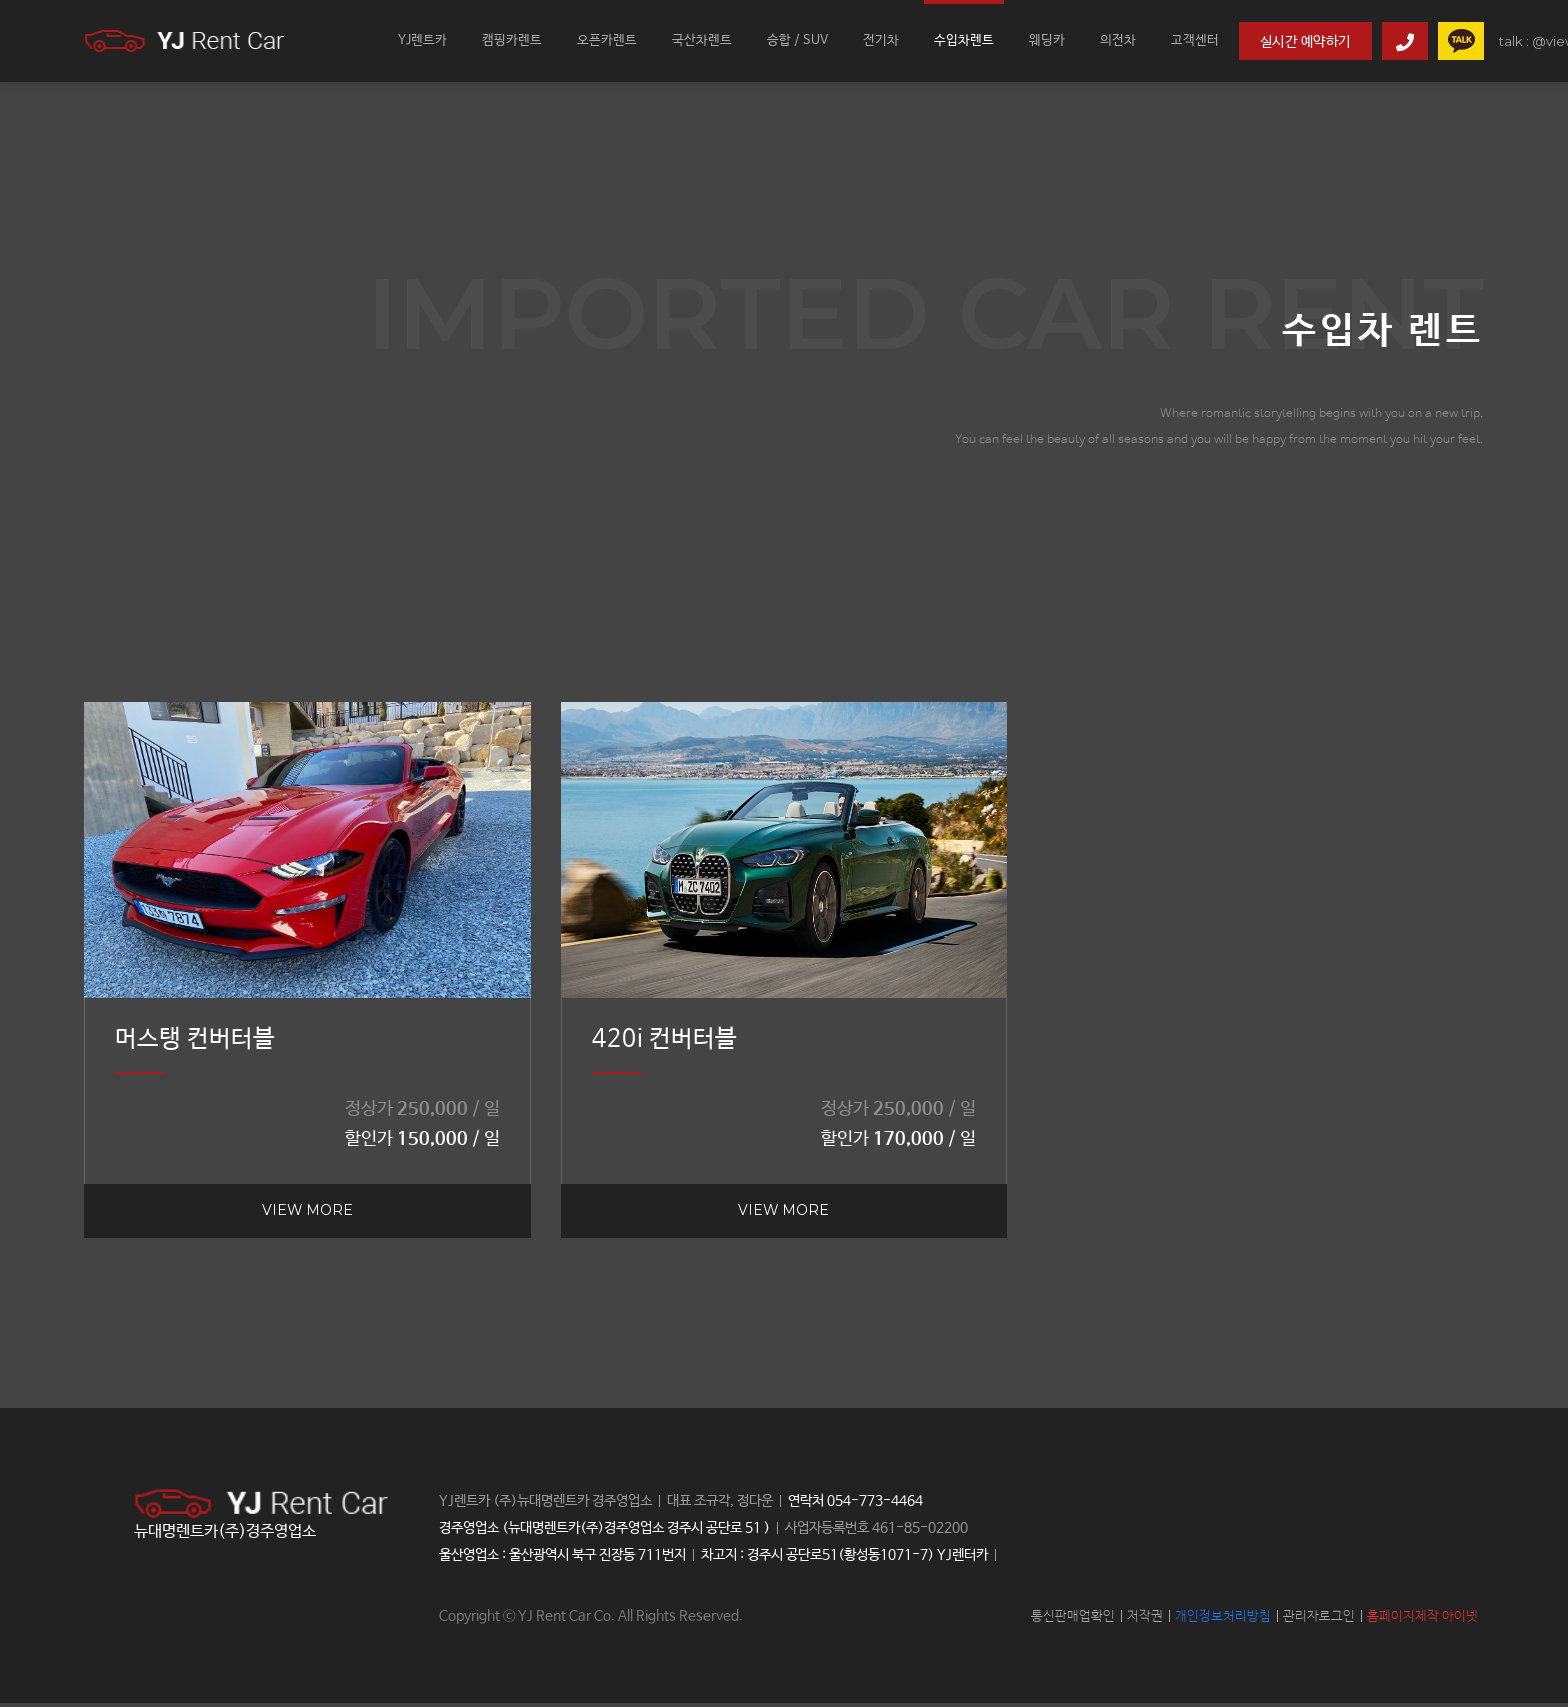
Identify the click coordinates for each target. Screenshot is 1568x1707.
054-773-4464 (875, 1505)
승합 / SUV (797, 40)
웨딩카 (1047, 40)
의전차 (1118, 40)
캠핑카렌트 (512, 40)
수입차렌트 (964, 40)
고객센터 (1195, 40)
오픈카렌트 (607, 40)
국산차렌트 (702, 40)
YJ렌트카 (422, 40)
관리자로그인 (1319, 1620)
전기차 (881, 40)
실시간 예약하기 (1305, 42)
